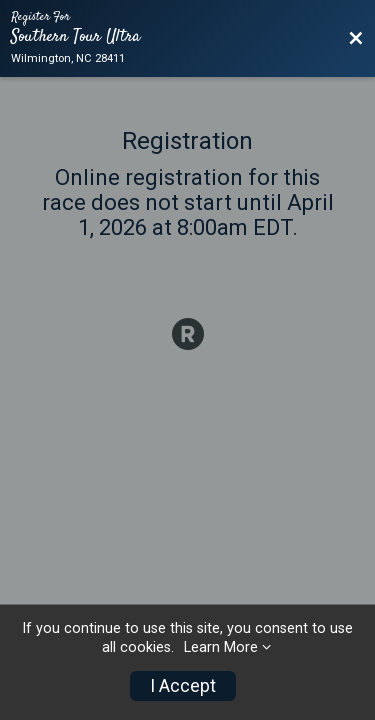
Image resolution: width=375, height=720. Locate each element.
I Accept (183, 686)
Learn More (221, 647)
